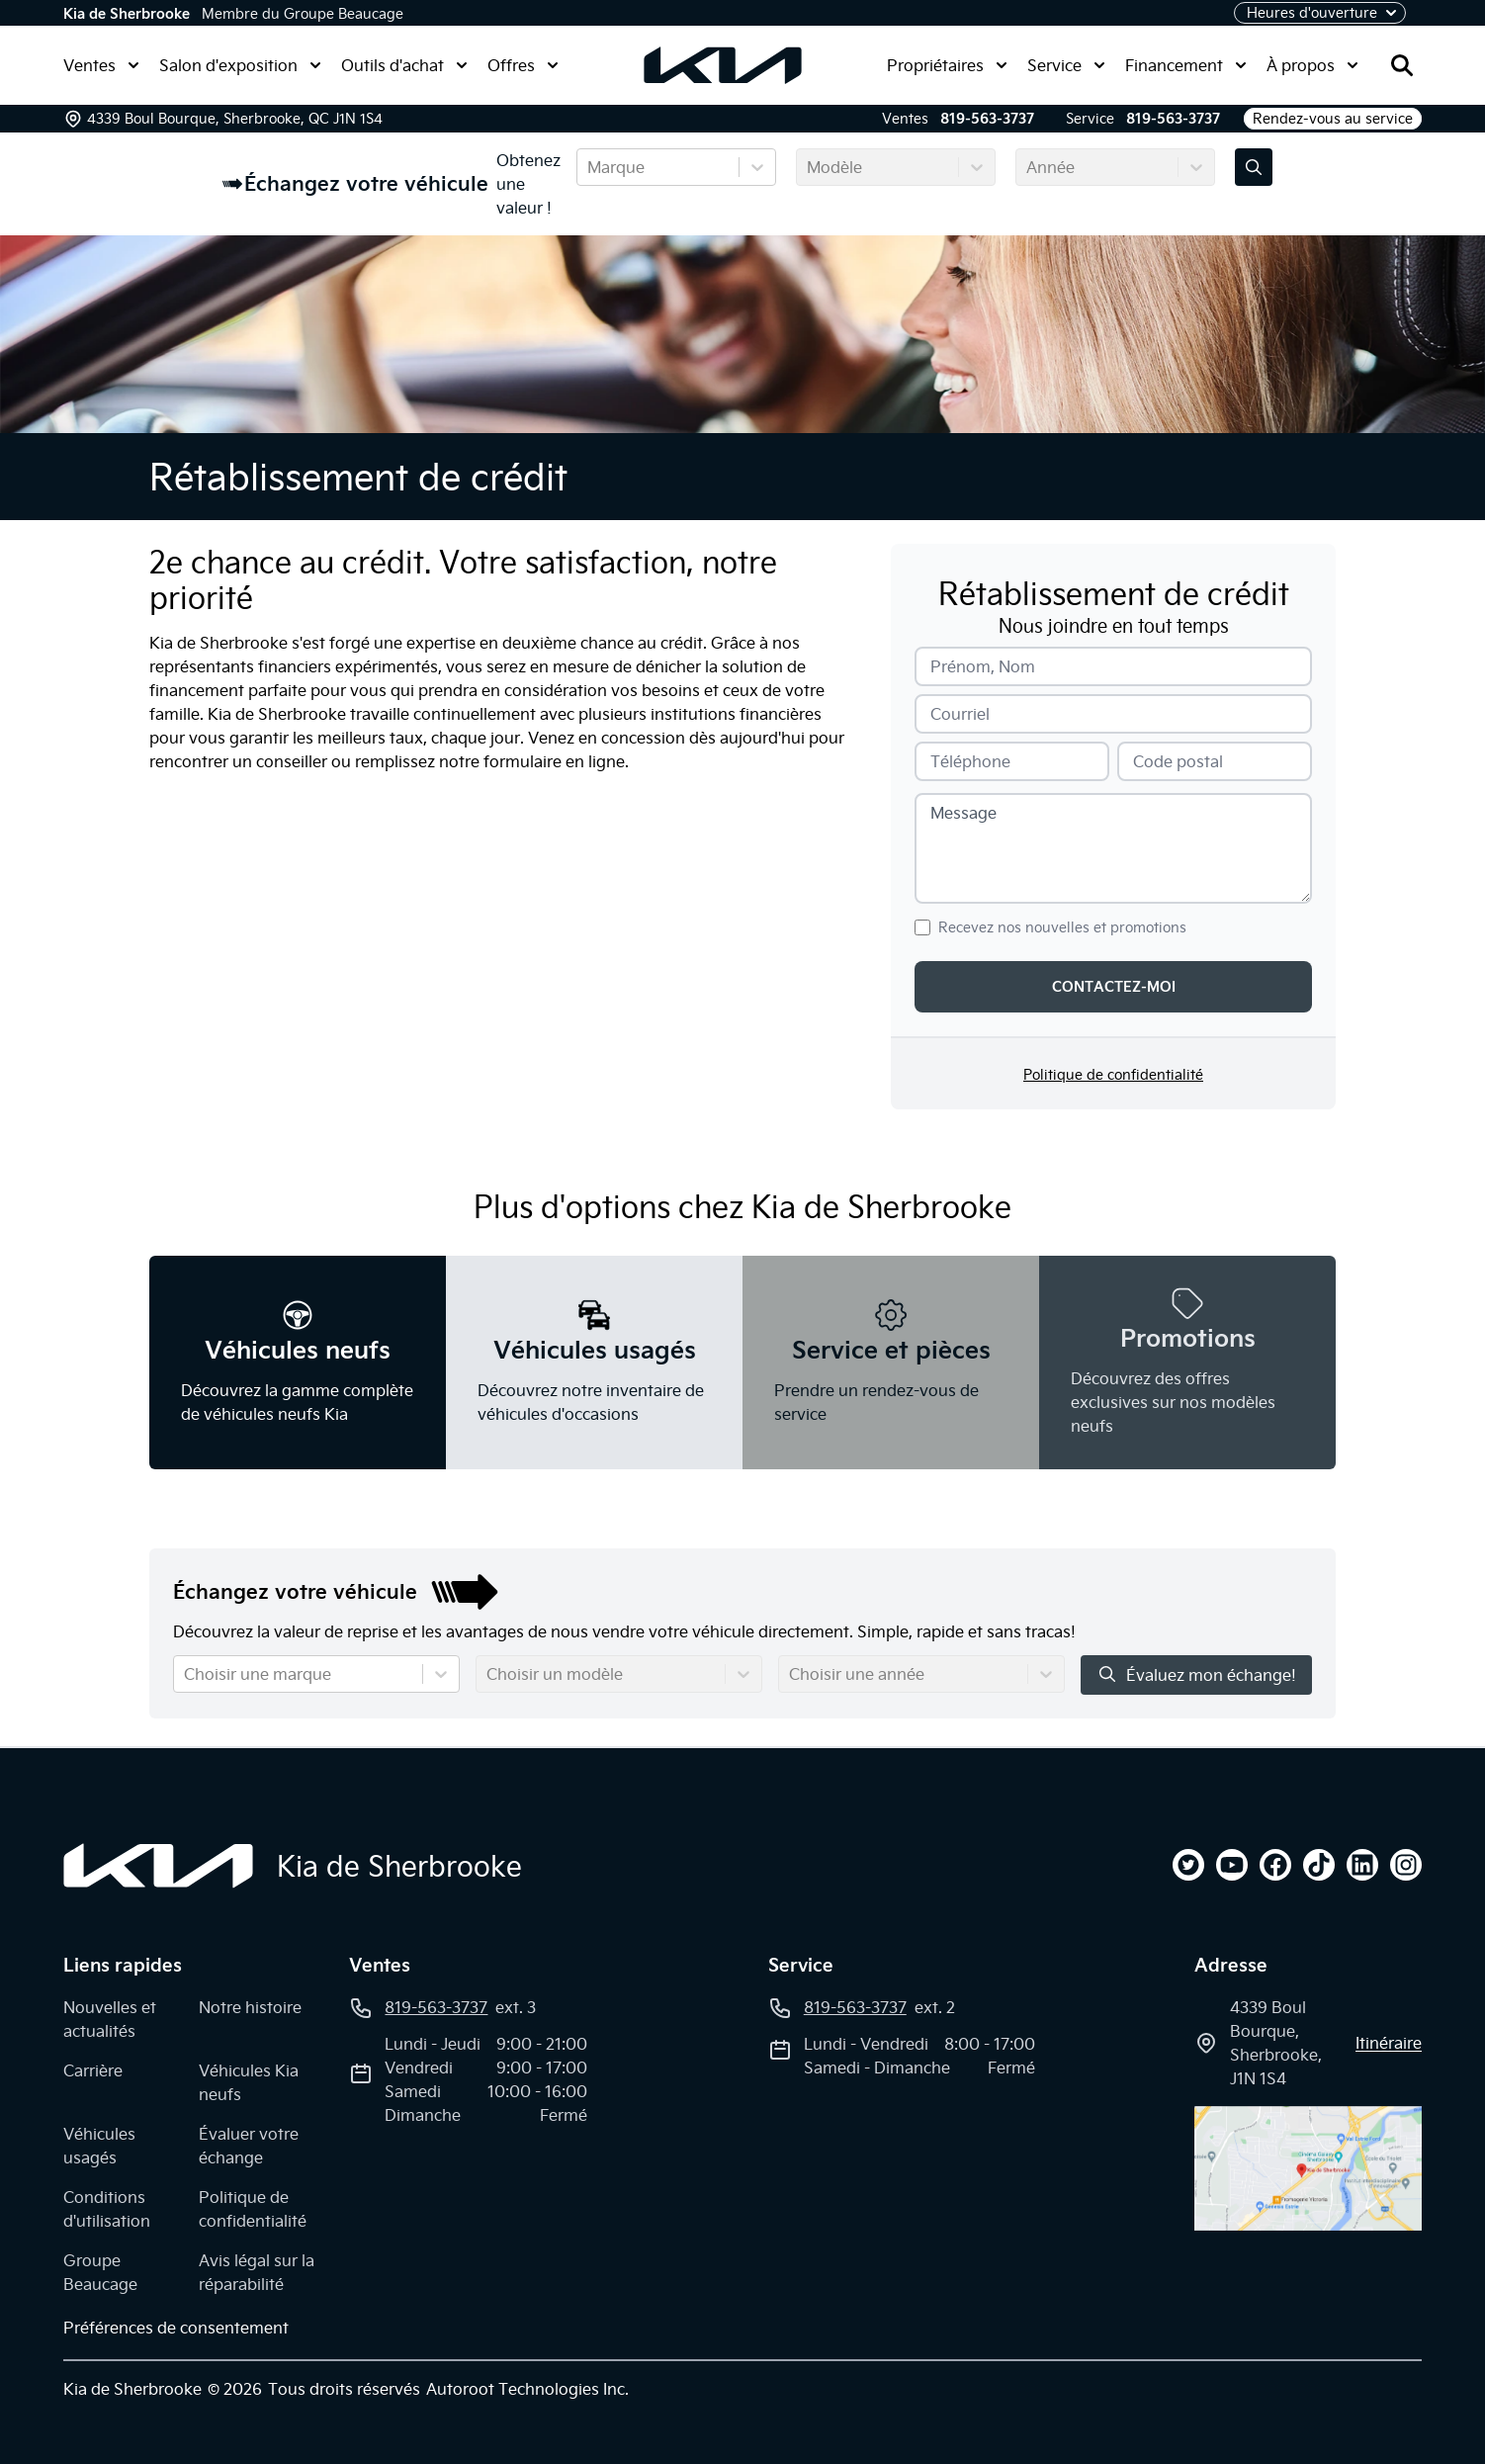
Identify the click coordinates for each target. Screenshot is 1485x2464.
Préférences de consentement (176, 2327)
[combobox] (589, 167)
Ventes (101, 65)
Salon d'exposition (240, 65)
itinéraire (1388, 2043)
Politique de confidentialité (1113, 1075)
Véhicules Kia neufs (249, 2082)
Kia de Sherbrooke (126, 14)
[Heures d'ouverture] (1320, 13)
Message (963, 813)
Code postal (1178, 761)
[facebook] (1275, 1865)
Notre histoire (250, 2007)
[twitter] (1188, 1865)
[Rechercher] (1402, 65)
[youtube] (1232, 1865)
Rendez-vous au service (1333, 119)
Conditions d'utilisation (106, 2209)
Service (1066, 65)
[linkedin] (1362, 1865)
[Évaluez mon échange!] (1253, 167)
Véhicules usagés (99, 2145)
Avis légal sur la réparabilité (256, 2272)
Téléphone (970, 761)
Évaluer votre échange (249, 2145)
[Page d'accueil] (158, 1866)
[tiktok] (1319, 1865)
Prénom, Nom (982, 666)
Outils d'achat (404, 65)
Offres (523, 65)
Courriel (960, 714)
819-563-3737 (987, 119)
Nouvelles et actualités (109, 2019)
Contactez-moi (1114, 987)
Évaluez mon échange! (1196, 1674)
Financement (1186, 65)
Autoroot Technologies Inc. (527, 2389)
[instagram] (1406, 1865)
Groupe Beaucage (100, 2272)
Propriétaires (947, 65)
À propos (1312, 65)
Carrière (93, 2070)
